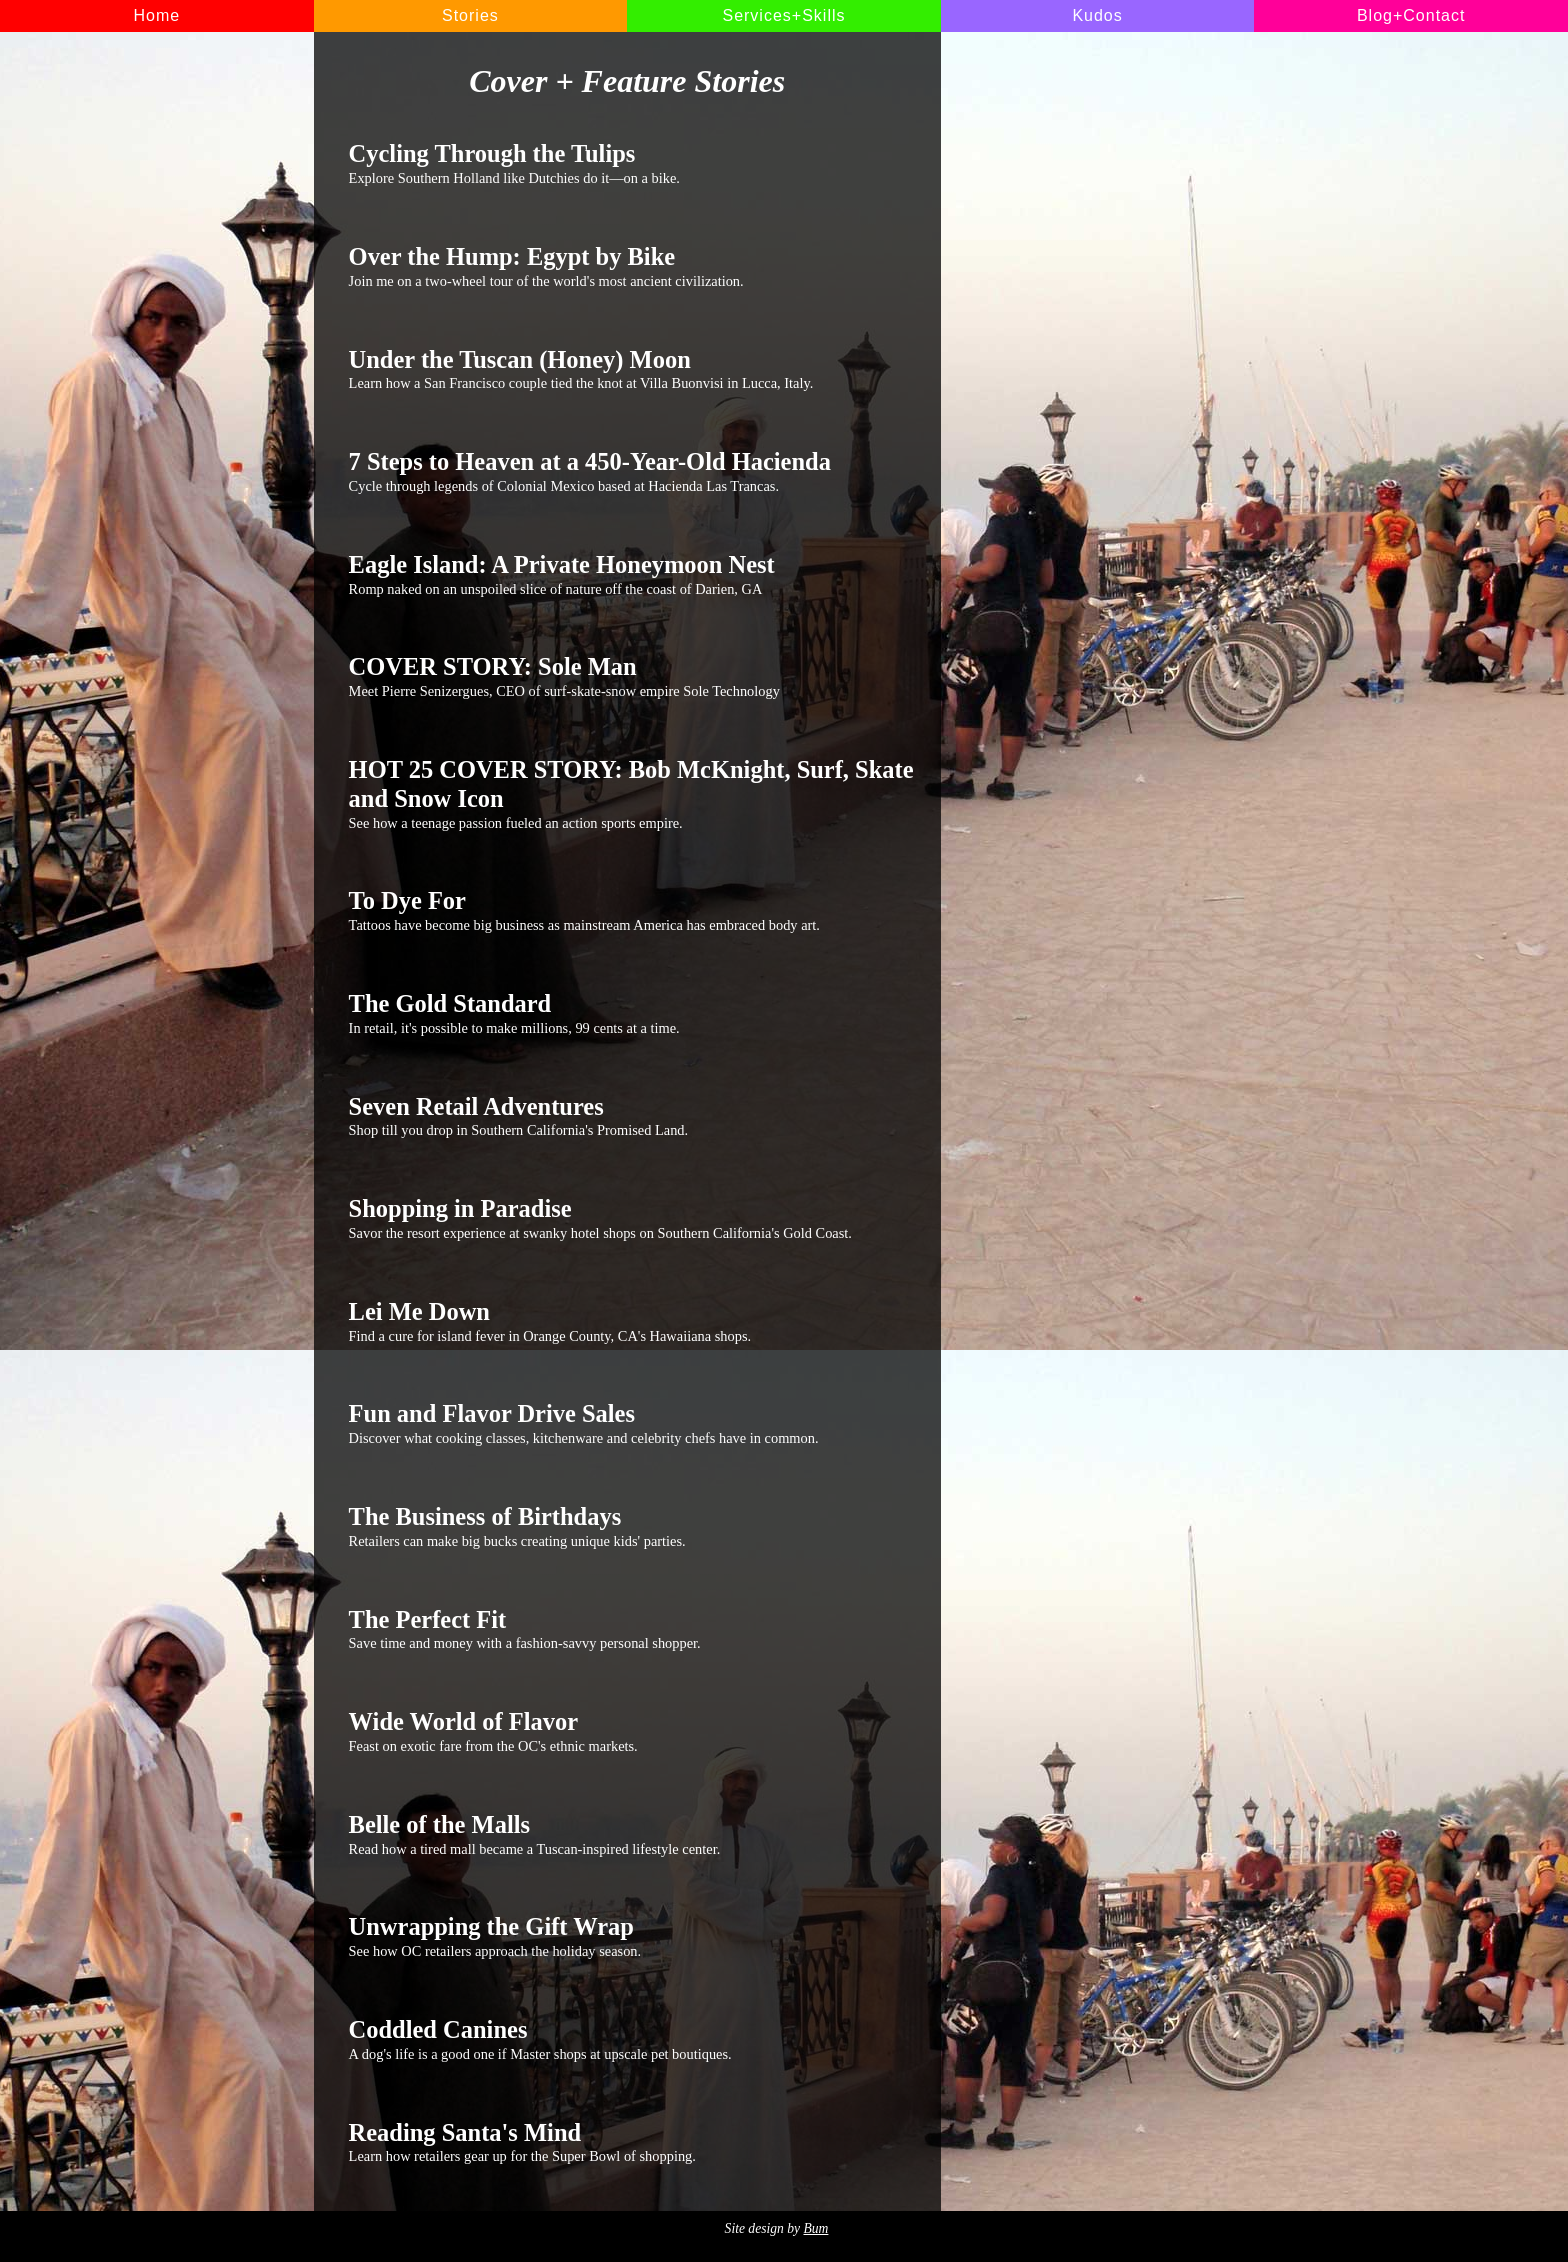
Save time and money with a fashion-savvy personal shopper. (632, 1629)
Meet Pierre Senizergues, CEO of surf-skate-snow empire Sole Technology (632, 676)
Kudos (1097, 15)
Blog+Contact (1411, 15)
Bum (815, 2228)
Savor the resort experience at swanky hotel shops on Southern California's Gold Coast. (632, 1218)
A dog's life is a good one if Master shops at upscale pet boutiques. (632, 2039)
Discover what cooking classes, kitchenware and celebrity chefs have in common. (632, 1423)
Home (156, 15)
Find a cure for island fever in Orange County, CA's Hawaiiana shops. (632, 1321)
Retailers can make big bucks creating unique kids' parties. (632, 1526)
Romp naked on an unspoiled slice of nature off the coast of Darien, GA (632, 574)
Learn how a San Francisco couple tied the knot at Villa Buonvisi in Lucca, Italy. (632, 369)
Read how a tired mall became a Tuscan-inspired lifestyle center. (632, 1834)
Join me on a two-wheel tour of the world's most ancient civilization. (632, 266)
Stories (470, 15)
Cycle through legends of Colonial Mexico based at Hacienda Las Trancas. (632, 471)
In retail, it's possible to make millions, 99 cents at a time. (632, 1013)
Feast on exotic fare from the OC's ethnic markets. (632, 1731)
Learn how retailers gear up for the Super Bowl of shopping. (632, 2142)
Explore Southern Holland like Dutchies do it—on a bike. (632, 163)
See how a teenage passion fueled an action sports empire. (632, 793)
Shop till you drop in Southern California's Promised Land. (632, 1116)
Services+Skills (783, 15)
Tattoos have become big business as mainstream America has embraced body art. (632, 910)
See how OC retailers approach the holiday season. (632, 1936)
